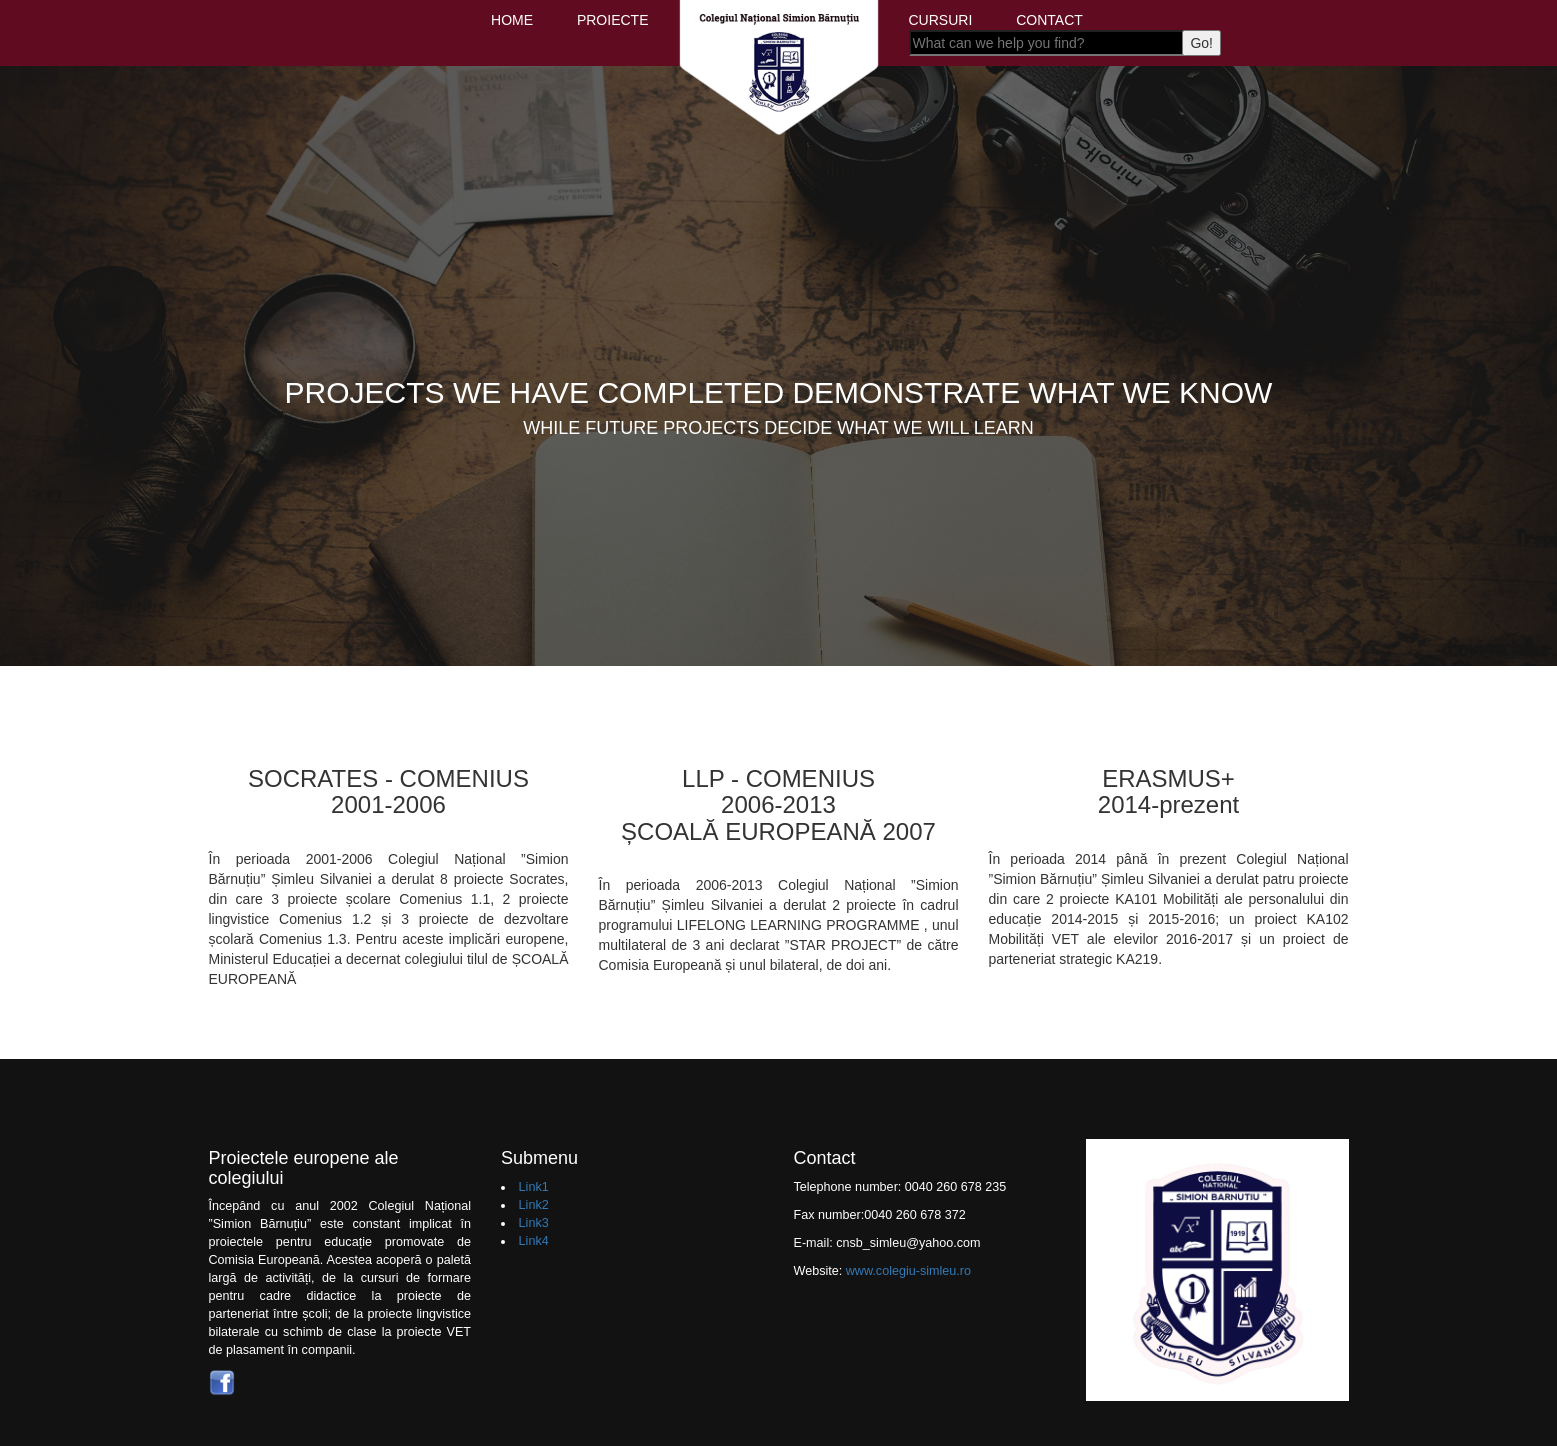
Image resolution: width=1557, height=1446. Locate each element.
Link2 (534, 1205)
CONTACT (1049, 20)
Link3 (534, 1223)
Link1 (534, 1187)
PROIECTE (613, 20)
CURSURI (941, 20)
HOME (512, 20)
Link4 (534, 1241)
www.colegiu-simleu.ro (908, 1271)
